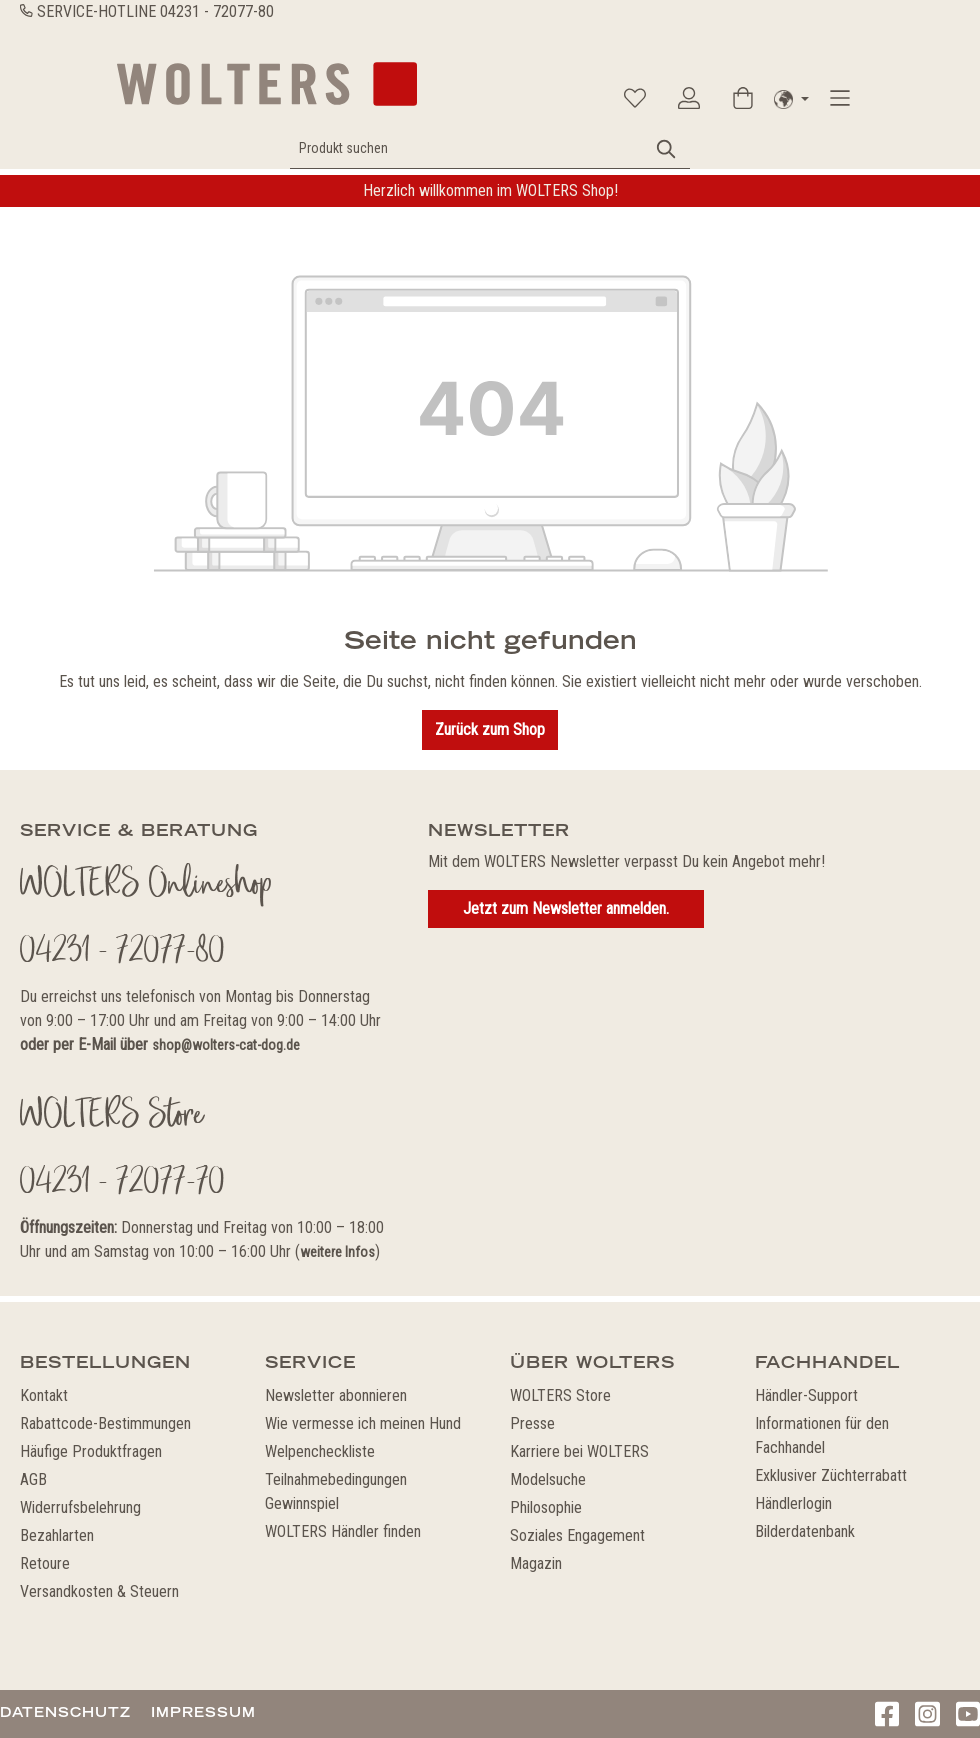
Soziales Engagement (577, 1535)
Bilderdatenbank (805, 1531)
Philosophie (546, 1507)
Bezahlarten (57, 1535)
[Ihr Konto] (689, 98)
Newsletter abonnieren (336, 1395)
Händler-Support (806, 1395)
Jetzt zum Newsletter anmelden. (566, 908)
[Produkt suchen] (467, 148)
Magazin (536, 1563)
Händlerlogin (793, 1503)
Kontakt (44, 1395)
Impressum (203, 1712)
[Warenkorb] (743, 98)
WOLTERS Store (560, 1395)
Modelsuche (548, 1479)
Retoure (45, 1563)
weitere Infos (337, 1252)
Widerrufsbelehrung (80, 1507)
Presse (532, 1423)
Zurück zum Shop (490, 729)
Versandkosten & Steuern (99, 1591)
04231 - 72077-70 (122, 1184)
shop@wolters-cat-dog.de (226, 1045)
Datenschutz (65, 1712)
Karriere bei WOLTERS (579, 1451)
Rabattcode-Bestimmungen (105, 1423)
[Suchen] (667, 148)
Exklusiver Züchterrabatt (831, 1475)
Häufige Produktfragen (91, 1451)
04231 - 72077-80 (217, 11)
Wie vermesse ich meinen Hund (363, 1423)
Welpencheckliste (320, 1451)
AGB (33, 1479)
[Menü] (840, 98)
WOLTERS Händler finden (343, 1531)
